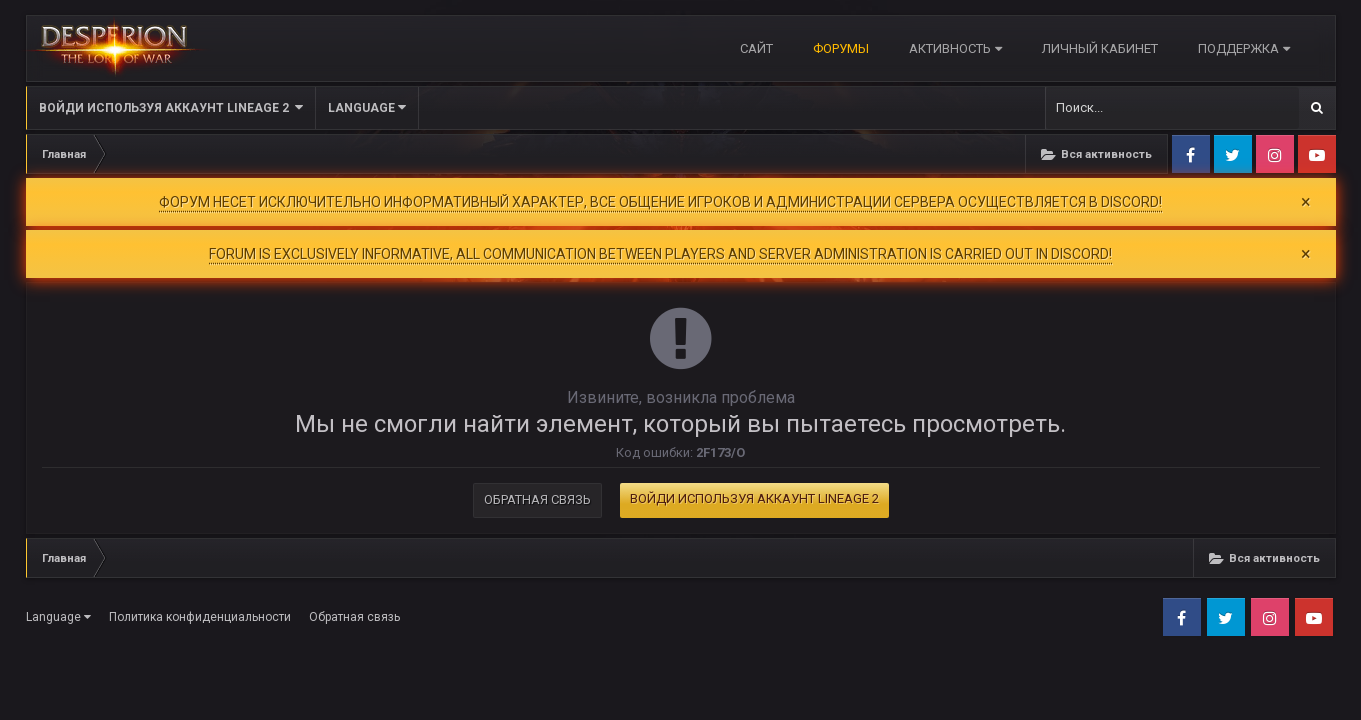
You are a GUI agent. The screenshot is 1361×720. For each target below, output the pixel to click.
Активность (955, 48)
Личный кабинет (1100, 48)
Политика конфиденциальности (200, 617)
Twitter (1233, 154)
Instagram (1275, 154)
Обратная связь (537, 499)
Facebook (1191, 154)
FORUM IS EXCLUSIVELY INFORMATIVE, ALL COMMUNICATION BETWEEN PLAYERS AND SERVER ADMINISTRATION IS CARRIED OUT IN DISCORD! (660, 254)
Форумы (841, 48)
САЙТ (756, 48)
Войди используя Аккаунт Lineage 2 (171, 107)
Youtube (1317, 154)
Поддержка (1244, 48)
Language (367, 107)
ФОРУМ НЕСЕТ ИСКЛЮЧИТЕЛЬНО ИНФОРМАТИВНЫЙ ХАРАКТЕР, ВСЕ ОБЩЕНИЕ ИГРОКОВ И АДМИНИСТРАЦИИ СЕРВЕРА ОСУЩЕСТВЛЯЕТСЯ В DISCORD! (660, 202)
